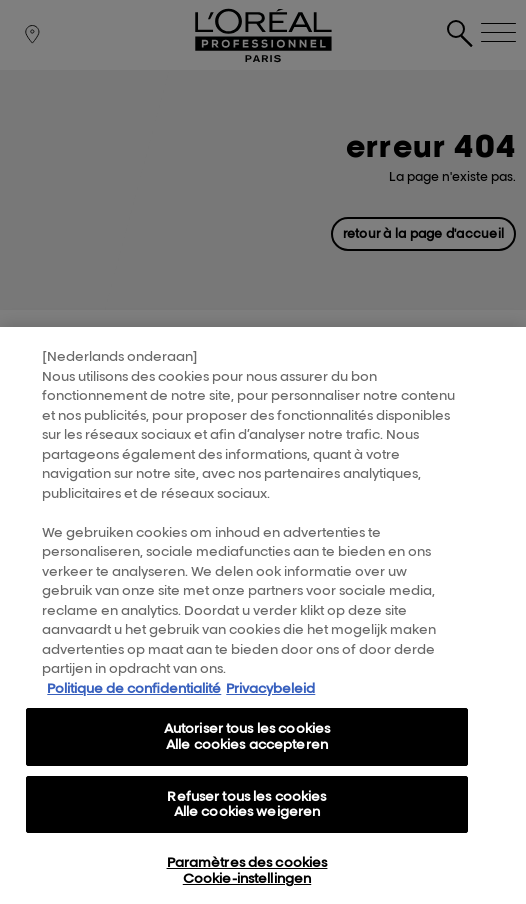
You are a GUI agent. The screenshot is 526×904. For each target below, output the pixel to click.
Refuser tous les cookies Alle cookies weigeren (246, 834)
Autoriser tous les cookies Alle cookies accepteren (247, 767)
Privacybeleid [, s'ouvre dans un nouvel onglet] (270, 719)
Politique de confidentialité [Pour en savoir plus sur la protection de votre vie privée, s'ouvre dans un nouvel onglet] (134, 719)
